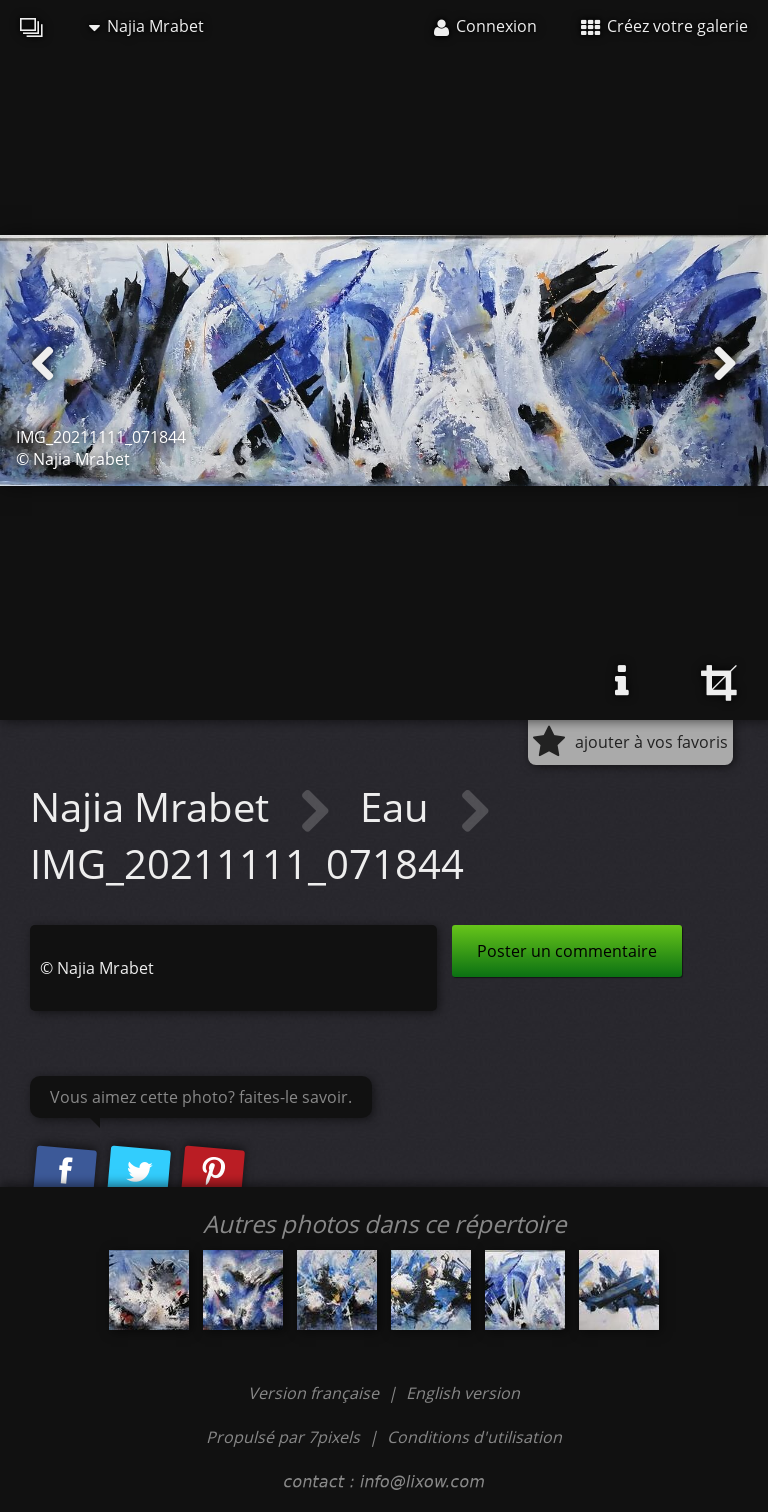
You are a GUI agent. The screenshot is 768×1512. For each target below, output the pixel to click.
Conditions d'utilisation (474, 1437)
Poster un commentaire (567, 951)
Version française (315, 1393)
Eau (399, 806)
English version (463, 1393)
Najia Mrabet (146, 26)
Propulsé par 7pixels (283, 1437)
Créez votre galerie (664, 26)
